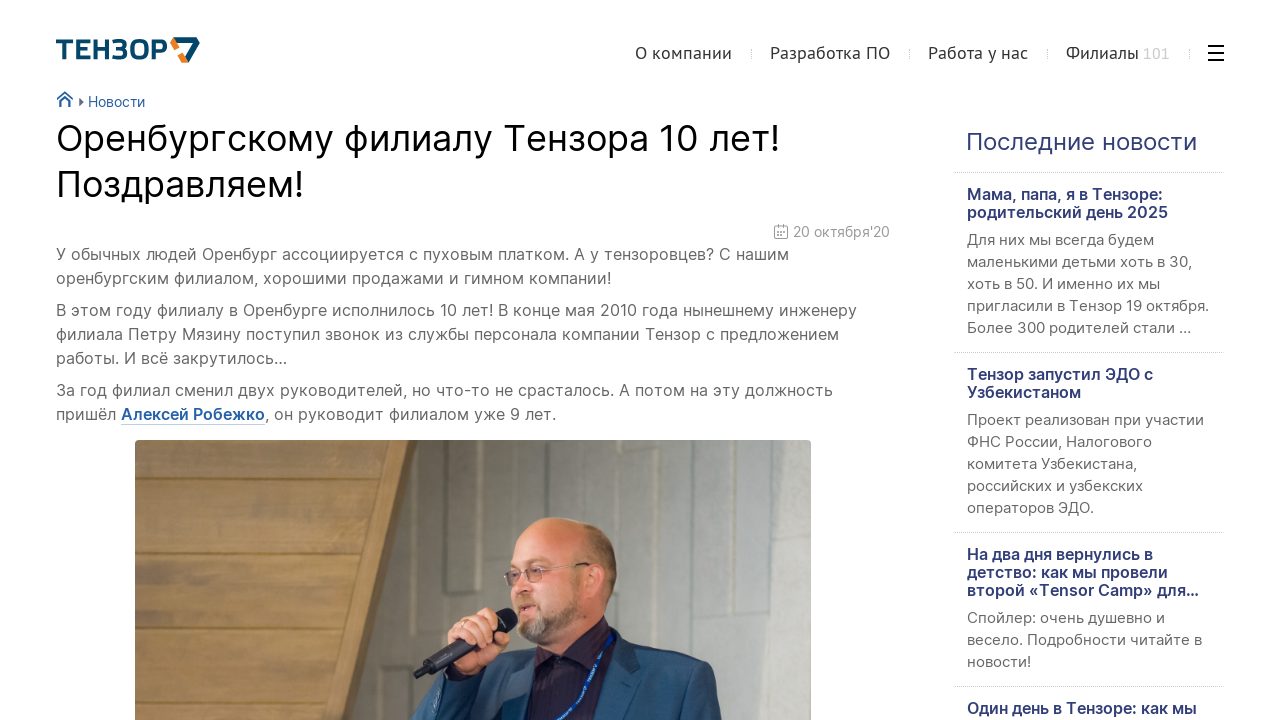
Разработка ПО (830, 53)
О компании (683, 53)
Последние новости (1081, 141)
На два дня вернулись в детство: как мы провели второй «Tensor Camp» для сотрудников (1076, 572)
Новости (109, 101)
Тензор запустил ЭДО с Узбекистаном (1060, 383)
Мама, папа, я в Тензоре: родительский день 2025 (1067, 203)
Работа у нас (978, 53)
